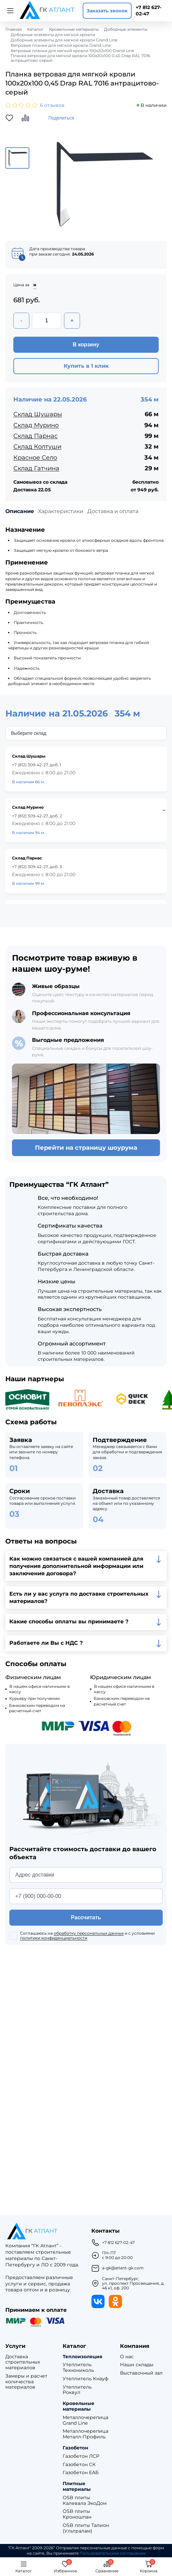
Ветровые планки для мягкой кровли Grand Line (61, 45)
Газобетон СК (79, 2464)
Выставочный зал (141, 2373)
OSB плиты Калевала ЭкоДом (85, 2500)
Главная (13, 29)
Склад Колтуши (37, 446)
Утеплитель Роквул (77, 2390)
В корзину (86, 344)
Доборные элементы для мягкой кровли (53, 34)
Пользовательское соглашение (113, 2553)
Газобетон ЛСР (81, 2456)
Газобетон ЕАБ (81, 2472)
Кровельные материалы (74, 29)
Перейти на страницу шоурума (86, 1147)
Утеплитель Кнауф (85, 2379)
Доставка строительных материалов (22, 2362)
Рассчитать (86, 1917)
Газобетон (75, 2448)
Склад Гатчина (36, 468)
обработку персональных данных (89, 1933)
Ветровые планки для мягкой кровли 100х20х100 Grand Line (72, 50)
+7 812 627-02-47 (148, 10)
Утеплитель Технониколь (78, 2367)
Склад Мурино (36, 425)
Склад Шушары (37, 414)
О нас (127, 2357)
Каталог (35, 29)
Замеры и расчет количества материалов (26, 2381)
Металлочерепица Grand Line (85, 2420)
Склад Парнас (35, 436)
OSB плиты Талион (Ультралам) (86, 2528)
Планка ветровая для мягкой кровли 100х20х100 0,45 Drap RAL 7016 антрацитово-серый (80, 58)
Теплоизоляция (82, 2357)
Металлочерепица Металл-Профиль (85, 2434)
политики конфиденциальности (53, 1937)
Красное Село (35, 457)
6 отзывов (52, 105)
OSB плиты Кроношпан (77, 2514)
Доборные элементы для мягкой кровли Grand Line (64, 40)
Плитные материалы (77, 2486)
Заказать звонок (107, 11)
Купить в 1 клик (86, 366)
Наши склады (136, 2365)
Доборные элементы (125, 29)
